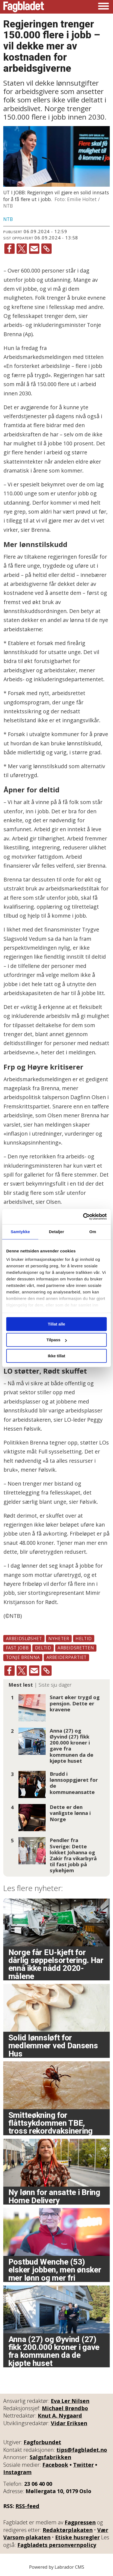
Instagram (17, 2472)
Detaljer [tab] (56, 1231)
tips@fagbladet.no (81, 2449)
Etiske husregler (77, 2537)
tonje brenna (23, 1657)
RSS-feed (27, 2506)
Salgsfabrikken (50, 2457)
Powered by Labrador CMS (56, 2567)
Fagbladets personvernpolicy (56, 2545)
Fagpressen (80, 2522)
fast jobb (17, 1648)
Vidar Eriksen (69, 2423)
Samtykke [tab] (20, 1231)
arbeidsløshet (24, 1639)
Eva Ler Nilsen (70, 2401)
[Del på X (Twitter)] (22, 248)
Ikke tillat (56, 1355)
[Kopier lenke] (46, 248)
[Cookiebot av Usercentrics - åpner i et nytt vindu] (83, 1216)
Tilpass (56, 1339)
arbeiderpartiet (66, 1657)
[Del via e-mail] (34, 248)
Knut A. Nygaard (60, 2415)
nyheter (58, 1639)
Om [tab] (92, 1231)
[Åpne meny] (103, 6)
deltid (43, 1648)
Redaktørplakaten (68, 2530)
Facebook (55, 2464)
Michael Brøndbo (65, 2408)
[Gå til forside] (23, 7)
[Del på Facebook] (9, 248)
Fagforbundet (42, 2442)
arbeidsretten (76, 1648)
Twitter (83, 2464)
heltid (84, 1639)
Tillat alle (56, 1324)
